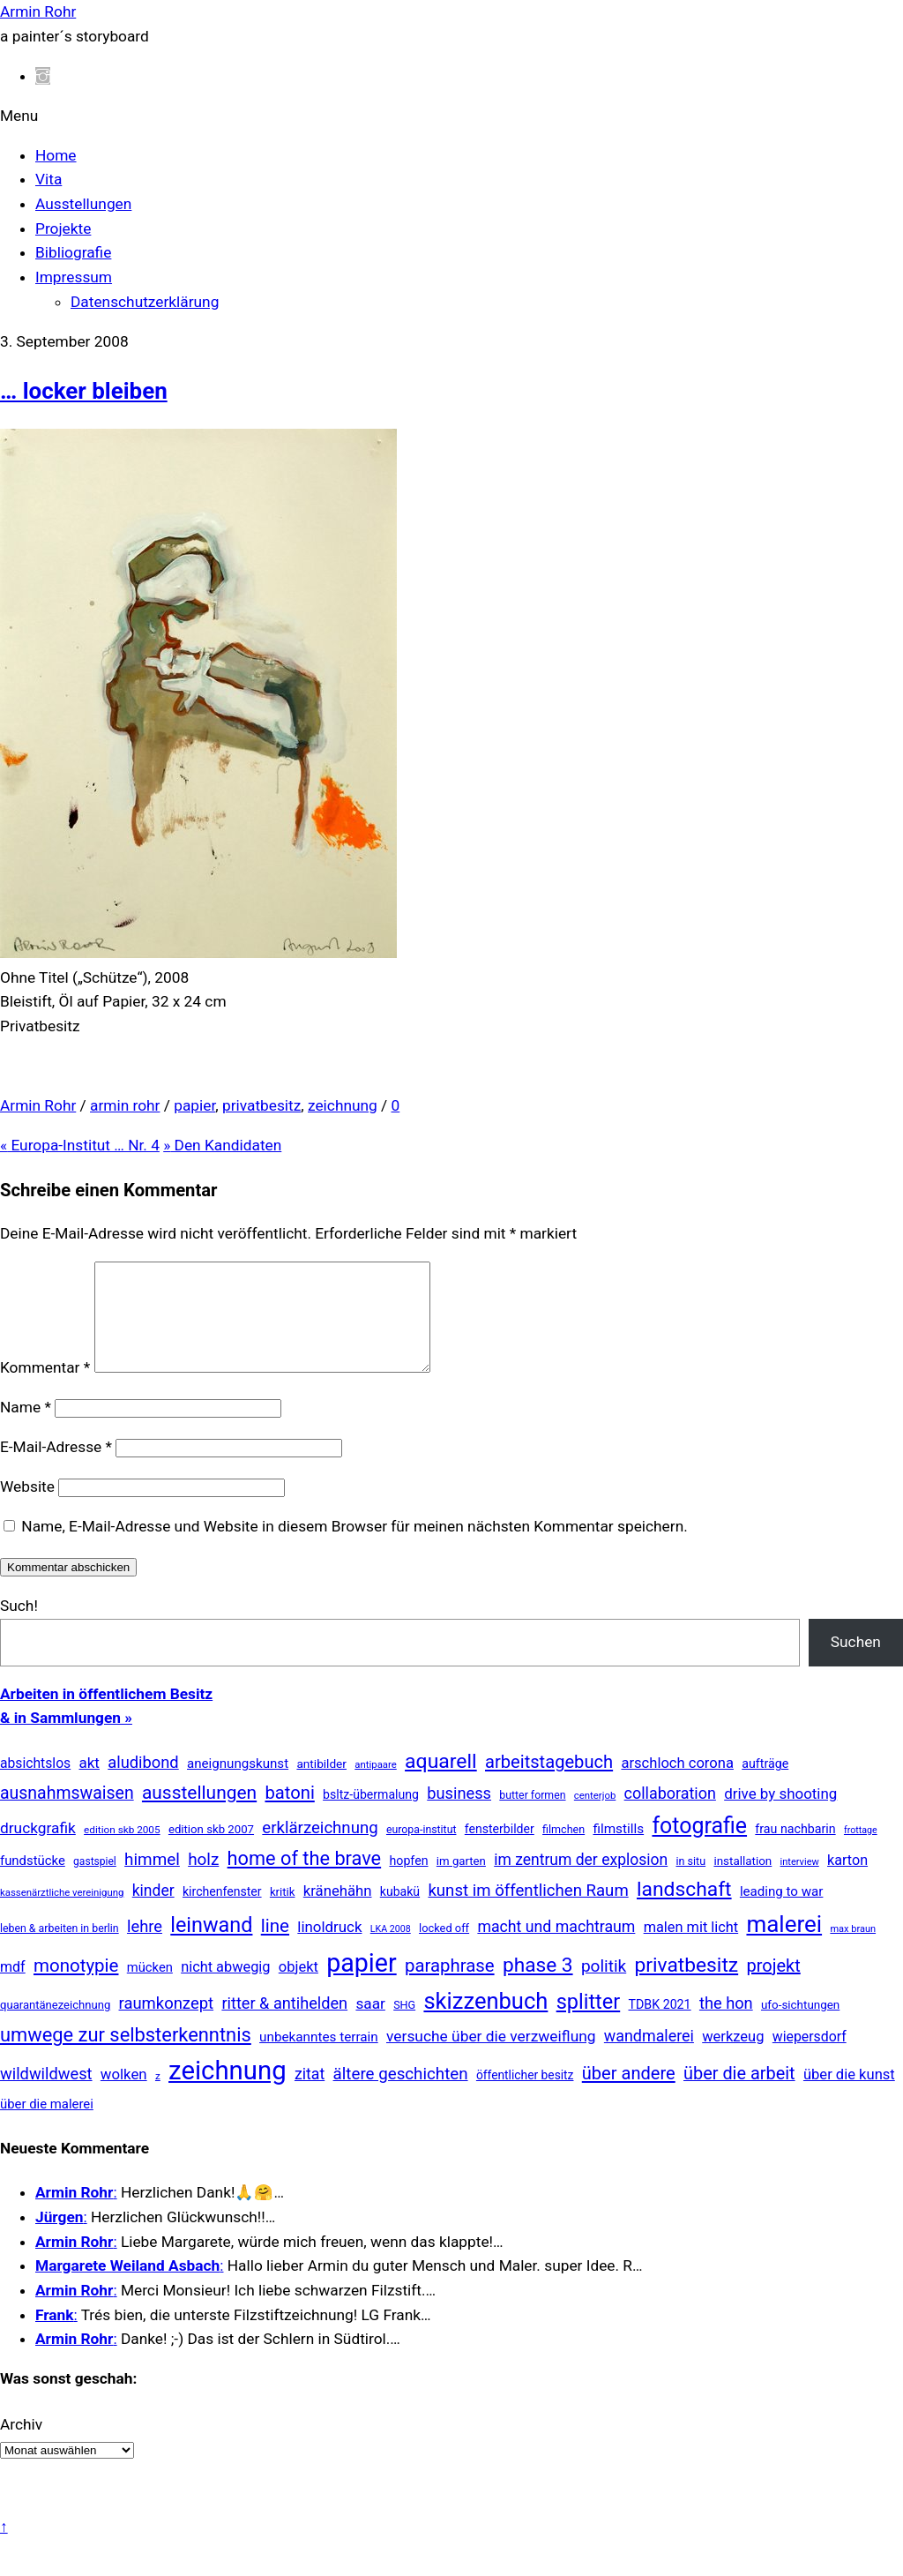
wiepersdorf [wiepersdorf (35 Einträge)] (809, 2057)
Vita (48, 179)
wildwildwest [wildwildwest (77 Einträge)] (46, 2095)
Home (56, 155)
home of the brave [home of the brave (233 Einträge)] (305, 1879)
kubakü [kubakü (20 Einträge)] (400, 1913)
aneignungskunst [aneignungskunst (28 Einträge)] (237, 1785)
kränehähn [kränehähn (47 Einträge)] (337, 1912)
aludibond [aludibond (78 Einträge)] (143, 1783)
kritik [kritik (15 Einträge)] (282, 1913)
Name (25, 1428)
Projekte (63, 228)
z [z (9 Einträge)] (157, 2097)
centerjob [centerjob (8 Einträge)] (595, 1816)
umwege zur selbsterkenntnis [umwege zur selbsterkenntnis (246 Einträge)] (125, 2056)
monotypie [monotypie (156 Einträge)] (76, 1986)
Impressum (73, 277)
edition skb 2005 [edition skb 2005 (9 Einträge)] (122, 1851)
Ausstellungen (83, 204)
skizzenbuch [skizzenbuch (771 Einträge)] (485, 2022)
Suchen (856, 1663)
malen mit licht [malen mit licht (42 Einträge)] (691, 1948)
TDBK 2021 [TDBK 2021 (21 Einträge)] (660, 2025)
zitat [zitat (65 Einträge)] (310, 2095)
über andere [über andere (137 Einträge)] (628, 2094)
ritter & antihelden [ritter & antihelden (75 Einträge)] (284, 2024)
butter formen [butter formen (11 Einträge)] (532, 1816)
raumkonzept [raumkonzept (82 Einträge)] (166, 2024)
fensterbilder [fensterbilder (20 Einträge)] (499, 1850)
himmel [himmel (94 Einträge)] (152, 1880)
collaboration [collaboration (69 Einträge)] (670, 1814)
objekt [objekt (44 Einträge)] (298, 1988)
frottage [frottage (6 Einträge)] (860, 1851)
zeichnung (342, 1105)
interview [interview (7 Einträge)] (799, 1883)
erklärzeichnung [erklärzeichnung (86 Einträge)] (319, 1849)
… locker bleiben (84, 391)
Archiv (21, 2445)
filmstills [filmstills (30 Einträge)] (618, 1850)
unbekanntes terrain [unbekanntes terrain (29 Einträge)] (318, 2058)
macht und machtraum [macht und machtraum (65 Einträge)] (556, 1948)
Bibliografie (73, 252)
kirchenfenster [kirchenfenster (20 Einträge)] (222, 1913)
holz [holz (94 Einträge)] (203, 1880)
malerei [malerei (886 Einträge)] (784, 1945)
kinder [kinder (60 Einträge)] (153, 1912)
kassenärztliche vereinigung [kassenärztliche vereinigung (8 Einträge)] (61, 1913)
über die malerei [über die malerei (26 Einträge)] (46, 2125)
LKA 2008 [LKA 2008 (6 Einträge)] (390, 1950)
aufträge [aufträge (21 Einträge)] (765, 1785)
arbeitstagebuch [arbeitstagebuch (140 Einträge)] (549, 1782)
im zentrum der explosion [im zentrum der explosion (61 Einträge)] (581, 1881)
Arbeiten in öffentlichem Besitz (106, 1715)
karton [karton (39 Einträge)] (847, 1881)
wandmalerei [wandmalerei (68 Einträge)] (649, 2057)
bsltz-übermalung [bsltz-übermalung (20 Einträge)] (371, 1815)
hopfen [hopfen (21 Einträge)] (408, 1882)
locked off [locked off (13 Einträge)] (444, 1949)
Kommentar (45, 1388)
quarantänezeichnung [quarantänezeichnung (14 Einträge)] (55, 2026)
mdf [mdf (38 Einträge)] (13, 1988)
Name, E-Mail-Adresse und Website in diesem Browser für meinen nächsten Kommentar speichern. (354, 1547)
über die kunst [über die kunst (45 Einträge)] (849, 2095)
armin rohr (125, 1105)
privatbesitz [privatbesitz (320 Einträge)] (687, 1986)
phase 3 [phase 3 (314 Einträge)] (538, 1986)
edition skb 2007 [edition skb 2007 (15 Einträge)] (211, 1850)
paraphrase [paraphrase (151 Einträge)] (450, 1986)
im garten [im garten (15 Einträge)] (461, 1882)
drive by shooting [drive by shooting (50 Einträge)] (780, 1814)
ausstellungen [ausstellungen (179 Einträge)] (199, 1813)
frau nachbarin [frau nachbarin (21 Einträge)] (795, 1850)
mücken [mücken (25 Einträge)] (150, 1988)
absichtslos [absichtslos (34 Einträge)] (35, 1784)
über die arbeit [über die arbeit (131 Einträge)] (739, 2095)
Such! (19, 1627)
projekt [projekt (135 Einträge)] (773, 1986)
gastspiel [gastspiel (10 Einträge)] (94, 1882)
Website (27, 1507)
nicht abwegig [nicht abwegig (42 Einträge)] (225, 1988)
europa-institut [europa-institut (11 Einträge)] (421, 1851)
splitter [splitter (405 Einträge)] (588, 2023)
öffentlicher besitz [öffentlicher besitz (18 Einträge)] (525, 2096)
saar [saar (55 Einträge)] (369, 2024)
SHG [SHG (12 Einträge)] (404, 2026)
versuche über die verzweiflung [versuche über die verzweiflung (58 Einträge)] (491, 2057)
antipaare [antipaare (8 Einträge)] (375, 1785)
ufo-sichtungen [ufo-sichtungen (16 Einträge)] (800, 2026)
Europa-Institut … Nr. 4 (80, 1145)
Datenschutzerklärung (145, 302)
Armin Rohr (38, 1105)
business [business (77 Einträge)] (459, 1814)
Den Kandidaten (222, 1145)
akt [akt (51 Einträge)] (89, 1784)
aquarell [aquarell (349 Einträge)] (441, 1782)
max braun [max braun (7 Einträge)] (853, 1950)
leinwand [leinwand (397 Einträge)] (211, 1946)
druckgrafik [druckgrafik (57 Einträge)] (38, 1849)
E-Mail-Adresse (56, 1468)
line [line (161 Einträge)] (275, 1947)
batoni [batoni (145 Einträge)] (289, 1813)
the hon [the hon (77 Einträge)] (726, 2024)
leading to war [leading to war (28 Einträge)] (782, 1913)
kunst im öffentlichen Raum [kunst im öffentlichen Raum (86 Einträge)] (528, 1911)
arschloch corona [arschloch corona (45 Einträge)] (677, 1784)
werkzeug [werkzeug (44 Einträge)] (733, 2057)
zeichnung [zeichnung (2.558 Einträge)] (227, 2092)
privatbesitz (261, 1105)
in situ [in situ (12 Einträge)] (690, 1882)
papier (194, 1105)
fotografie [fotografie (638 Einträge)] (699, 1847)
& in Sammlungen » (66, 1739)
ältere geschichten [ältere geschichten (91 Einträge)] (400, 2095)
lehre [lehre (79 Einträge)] (144, 1947)
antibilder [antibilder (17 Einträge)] (321, 1785)
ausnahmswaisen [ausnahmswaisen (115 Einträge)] (67, 1814)
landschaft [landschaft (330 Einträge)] (684, 1910)
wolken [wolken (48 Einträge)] (124, 2095)
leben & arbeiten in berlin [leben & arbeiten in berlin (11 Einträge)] (59, 1949)
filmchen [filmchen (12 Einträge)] (563, 1850)
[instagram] (42, 76)
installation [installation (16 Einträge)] (742, 1882)
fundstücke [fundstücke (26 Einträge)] (32, 1882)
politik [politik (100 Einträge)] (603, 1987)
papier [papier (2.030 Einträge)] (361, 1984)
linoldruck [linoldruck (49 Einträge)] (329, 1948)
